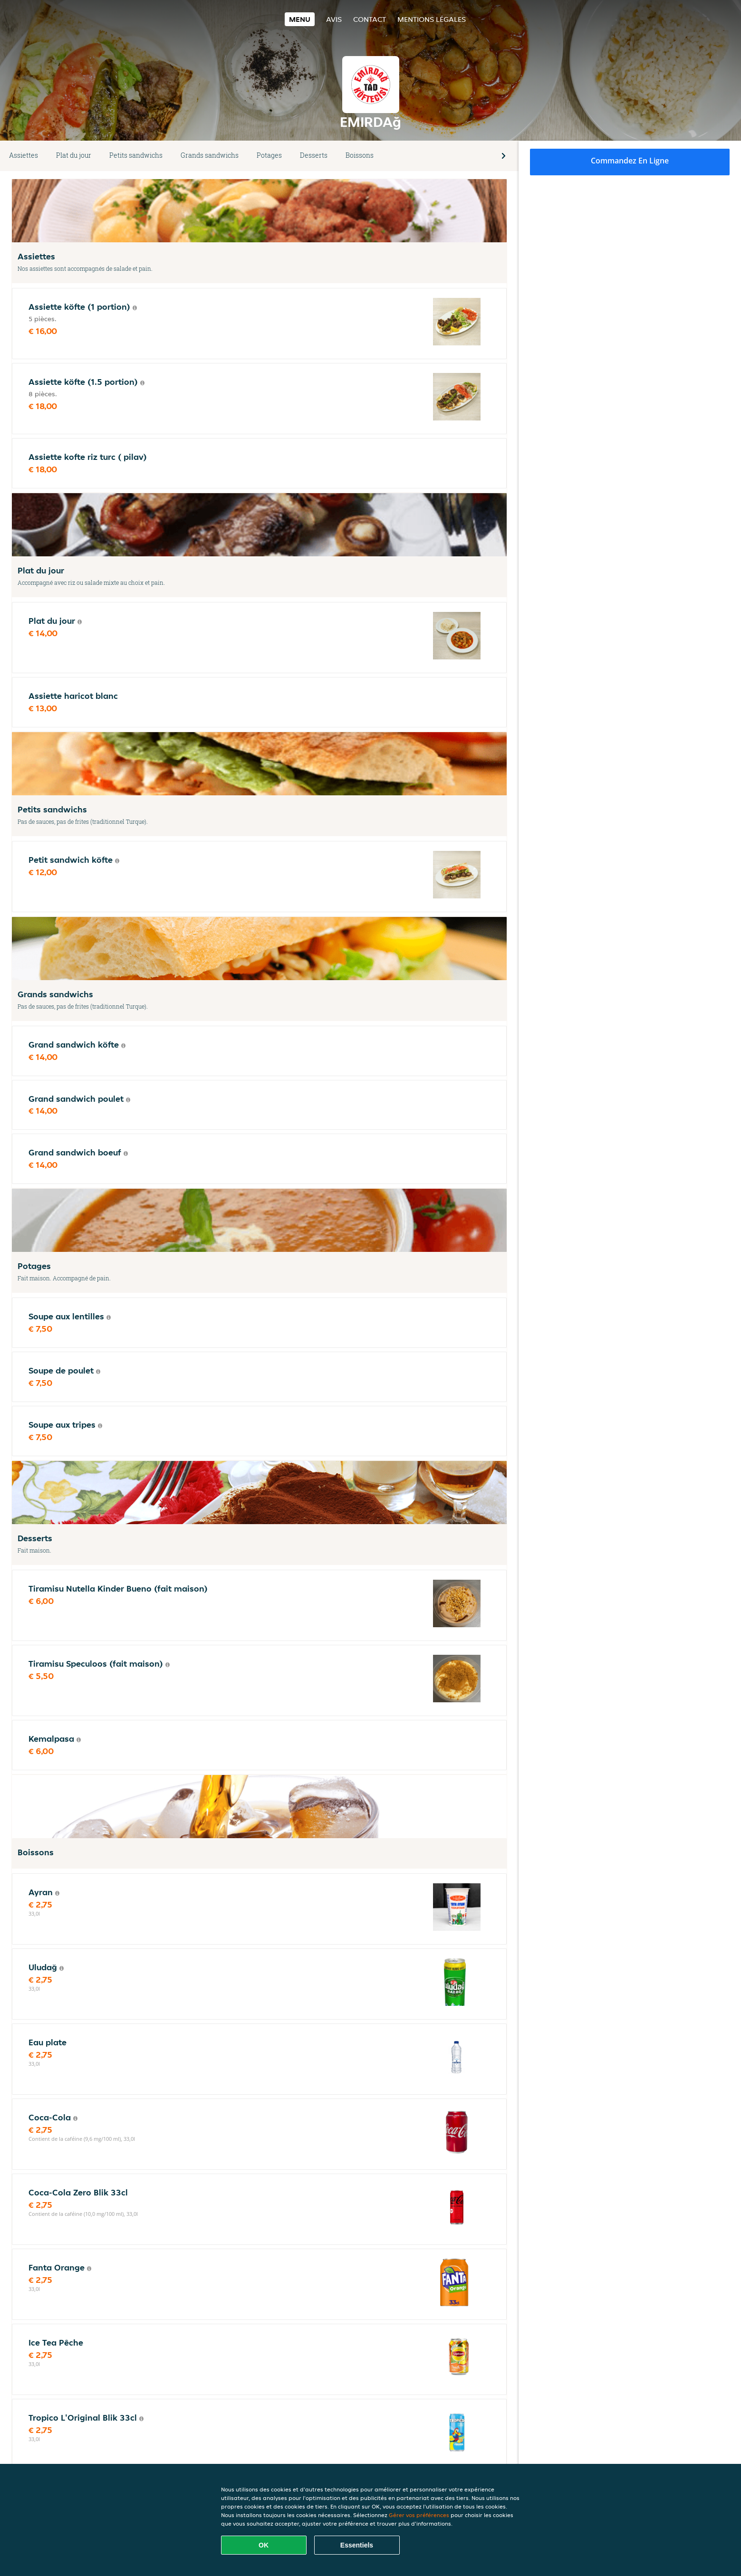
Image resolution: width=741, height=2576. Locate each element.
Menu (299, 19)
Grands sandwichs (210, 155)
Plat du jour (73, 155)
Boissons (360, 155)
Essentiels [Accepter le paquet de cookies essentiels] (356, 2545)
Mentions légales (431, 19)
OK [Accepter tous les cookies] (264, 2545)
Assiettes (23, 155)
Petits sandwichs (136, 155)
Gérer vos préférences (419, 2515)
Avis (334, 19)
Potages (269, 155)
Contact (369, 19)
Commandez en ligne (630, 160)
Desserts (313, 155)
